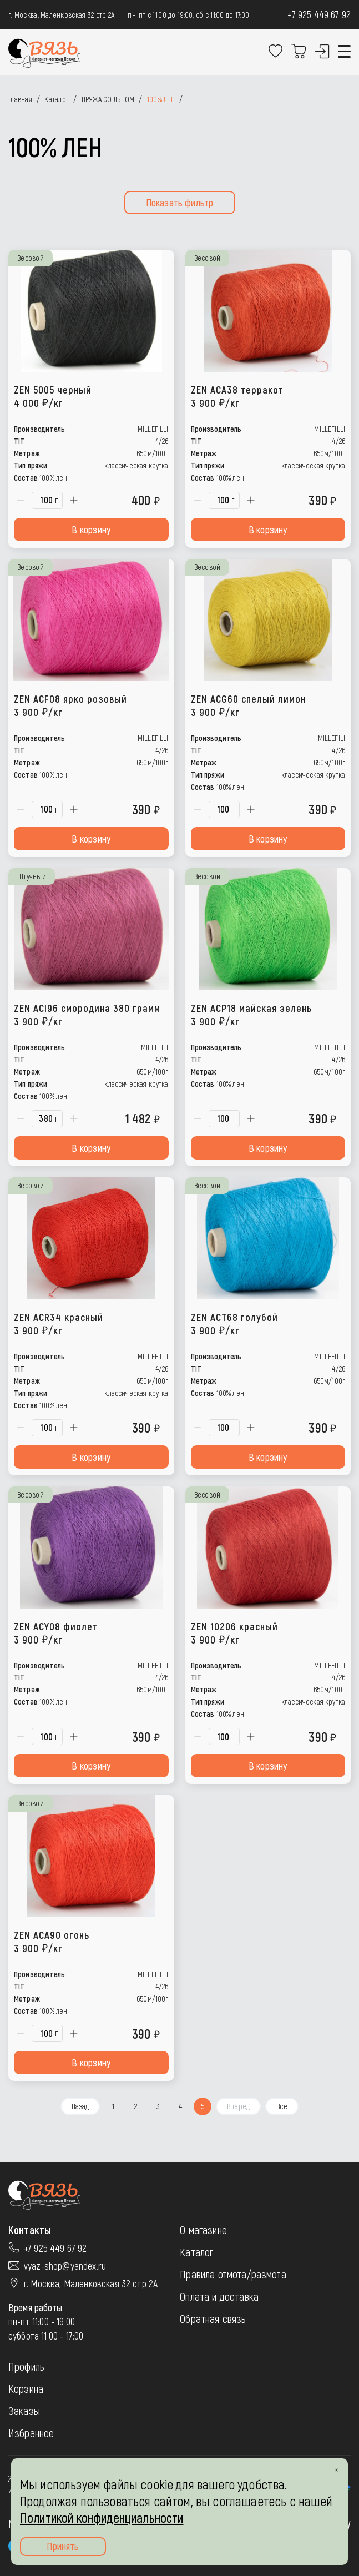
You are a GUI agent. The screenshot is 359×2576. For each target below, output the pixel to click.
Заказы (24, 2410)
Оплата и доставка (219, 2296)
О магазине (203, 2229)
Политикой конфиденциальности (101, 2517)
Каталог (196, 2252)
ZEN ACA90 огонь (51, 1941)
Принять (63, 2546)
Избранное (31, 2432)
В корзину (91, 529)
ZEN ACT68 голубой (234, 1323)
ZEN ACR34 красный (58, 1323)
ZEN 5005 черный (53, 396)
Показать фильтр (180, 202)
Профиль (26, 2366)
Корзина (25, 2388)
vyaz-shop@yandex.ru (65, 2266)
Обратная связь (213, 2318)
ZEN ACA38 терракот (237, 396)
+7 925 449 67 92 (319, 14)
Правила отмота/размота (233, 2274)
